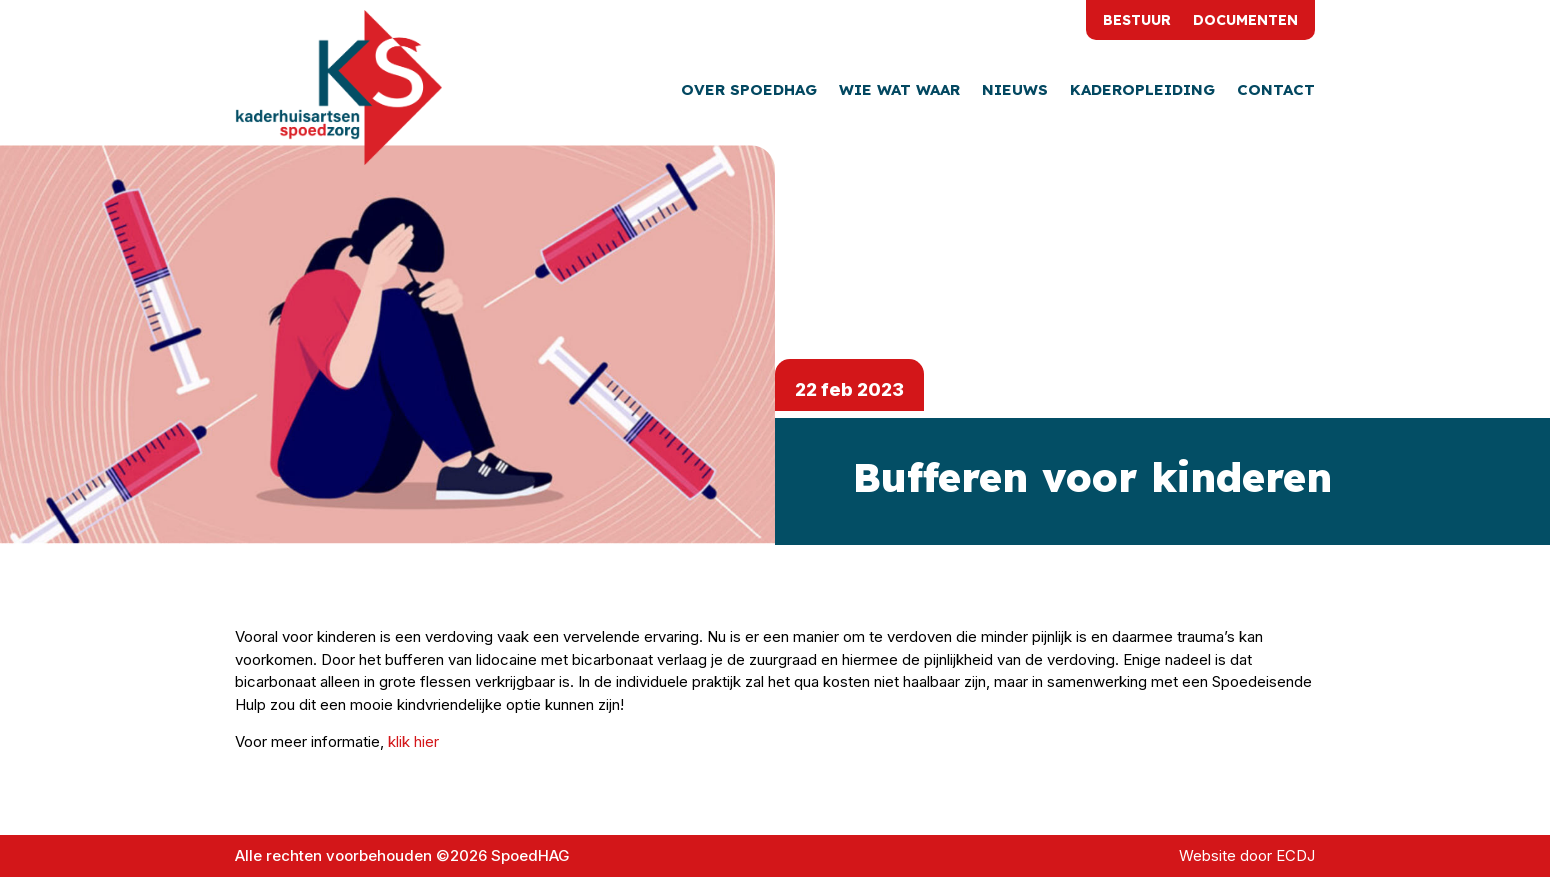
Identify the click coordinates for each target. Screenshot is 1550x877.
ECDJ (1295, 855)
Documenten (1245, 21)
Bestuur (1137, 21)
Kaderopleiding (1142, 91)
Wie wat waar (899, 91)
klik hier (413, 741)
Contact (1276, 91)
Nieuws (1015, 91)
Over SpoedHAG (749, 91)
